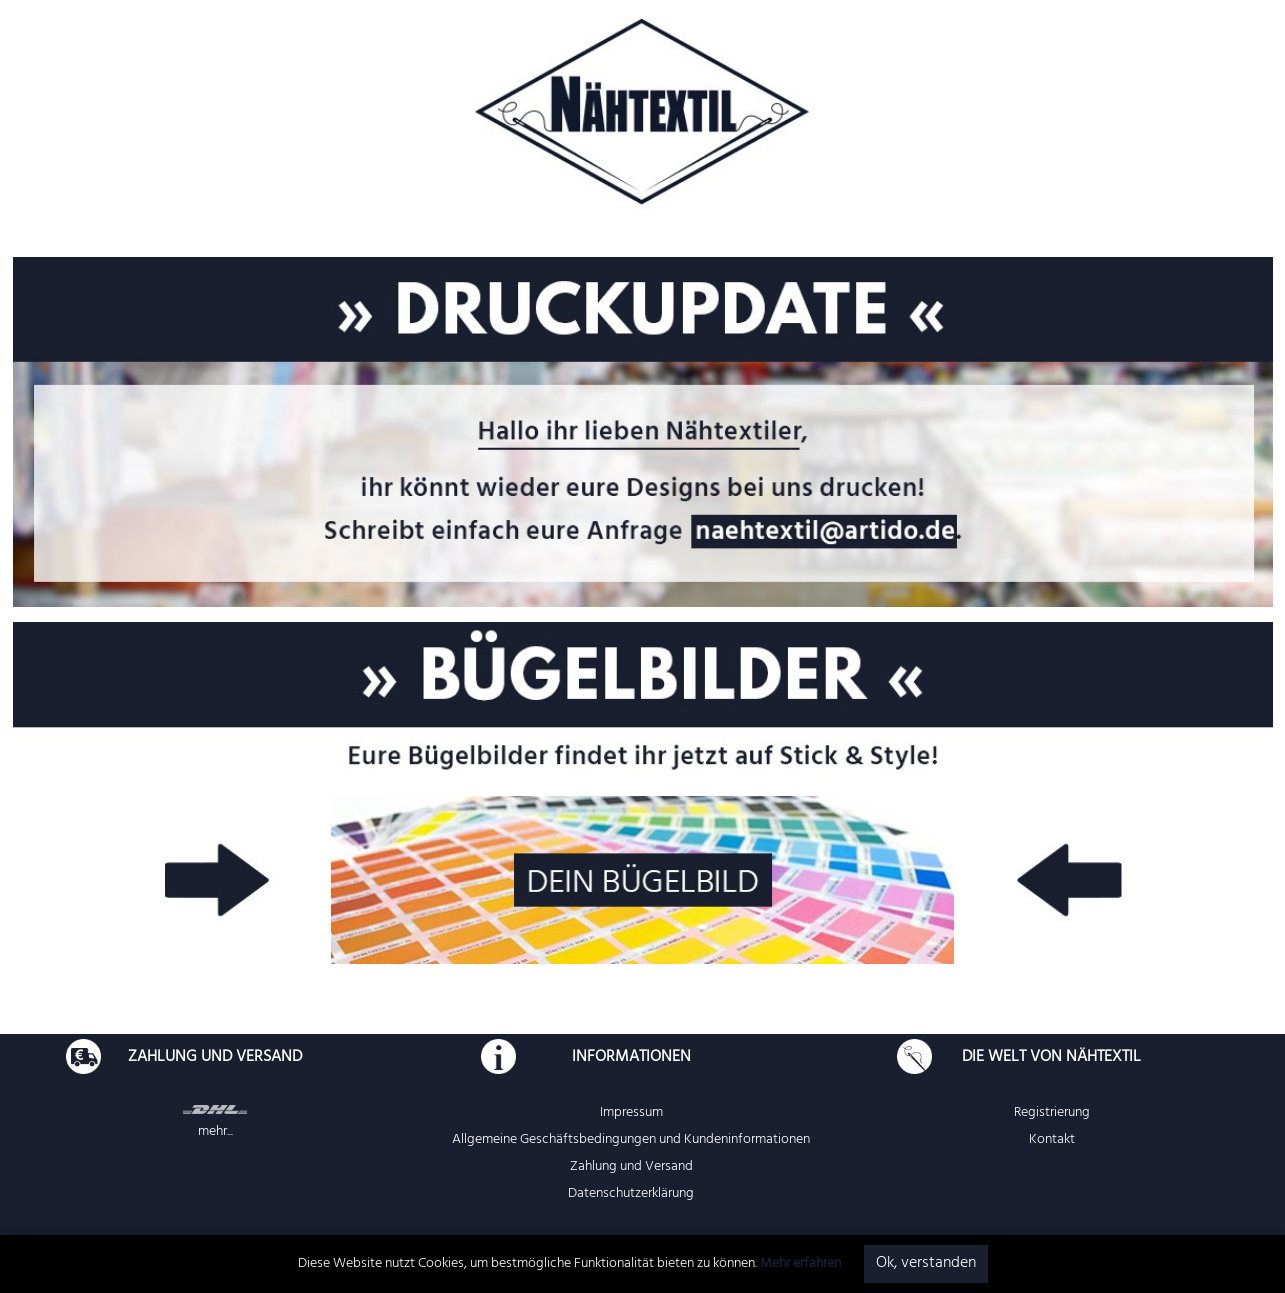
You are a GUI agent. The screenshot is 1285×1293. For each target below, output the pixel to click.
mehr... (215, 1132)
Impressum (631, 1113)
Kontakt (1052, 1140)
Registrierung (1052, 1113)
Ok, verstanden (926, 1264)
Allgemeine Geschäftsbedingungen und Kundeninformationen (631, 1140)
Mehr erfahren (800, 1264)
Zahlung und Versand (631, 1167)
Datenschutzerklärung (631, 1194)
